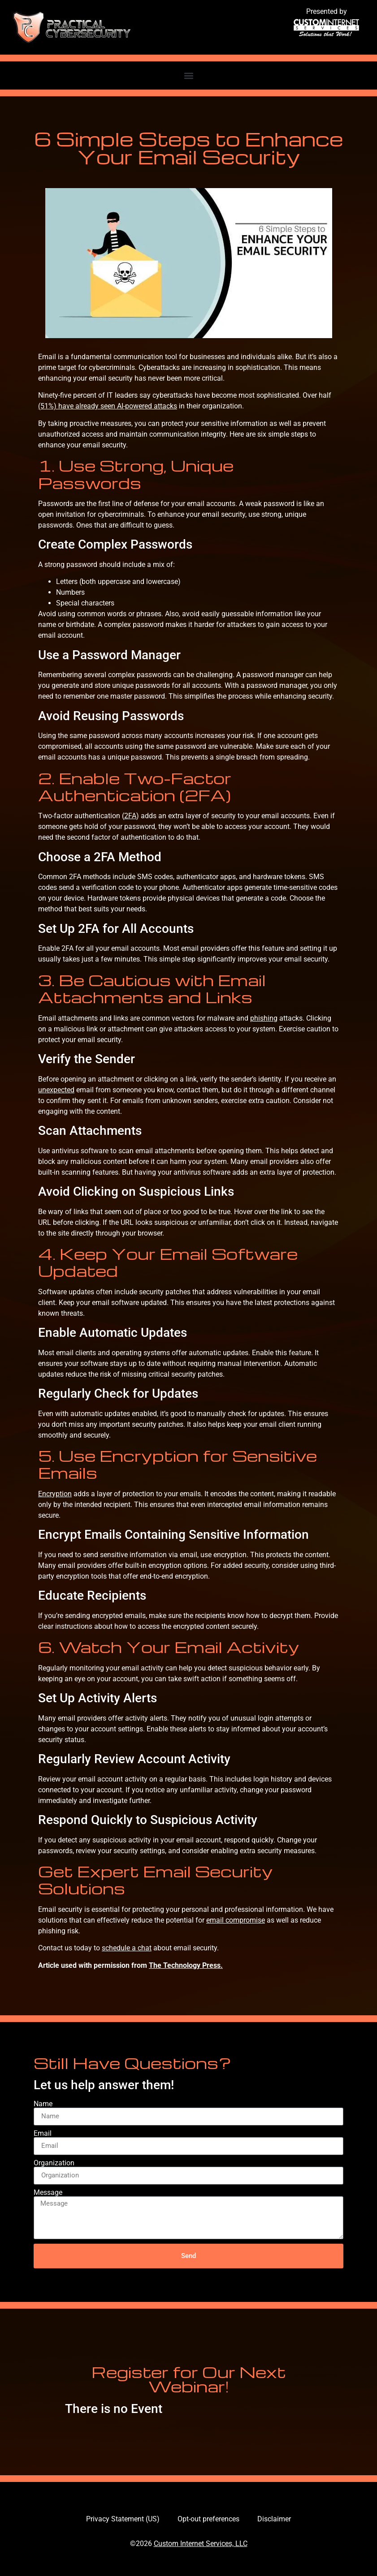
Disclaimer (274, 2519)
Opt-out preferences (208, 2519)
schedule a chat (127, 1948)
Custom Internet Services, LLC (200, 2543)
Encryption (55, 1494)
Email (43, 2133)
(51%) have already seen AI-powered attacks (107, 406)
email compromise (235, 1920)
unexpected (56, 1090)
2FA (130, 815)
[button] (188, 75)
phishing (263, 1018)
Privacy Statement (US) (123, 2519)
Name (43, 2104)
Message (48, 2192)
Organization (54, 2163)
